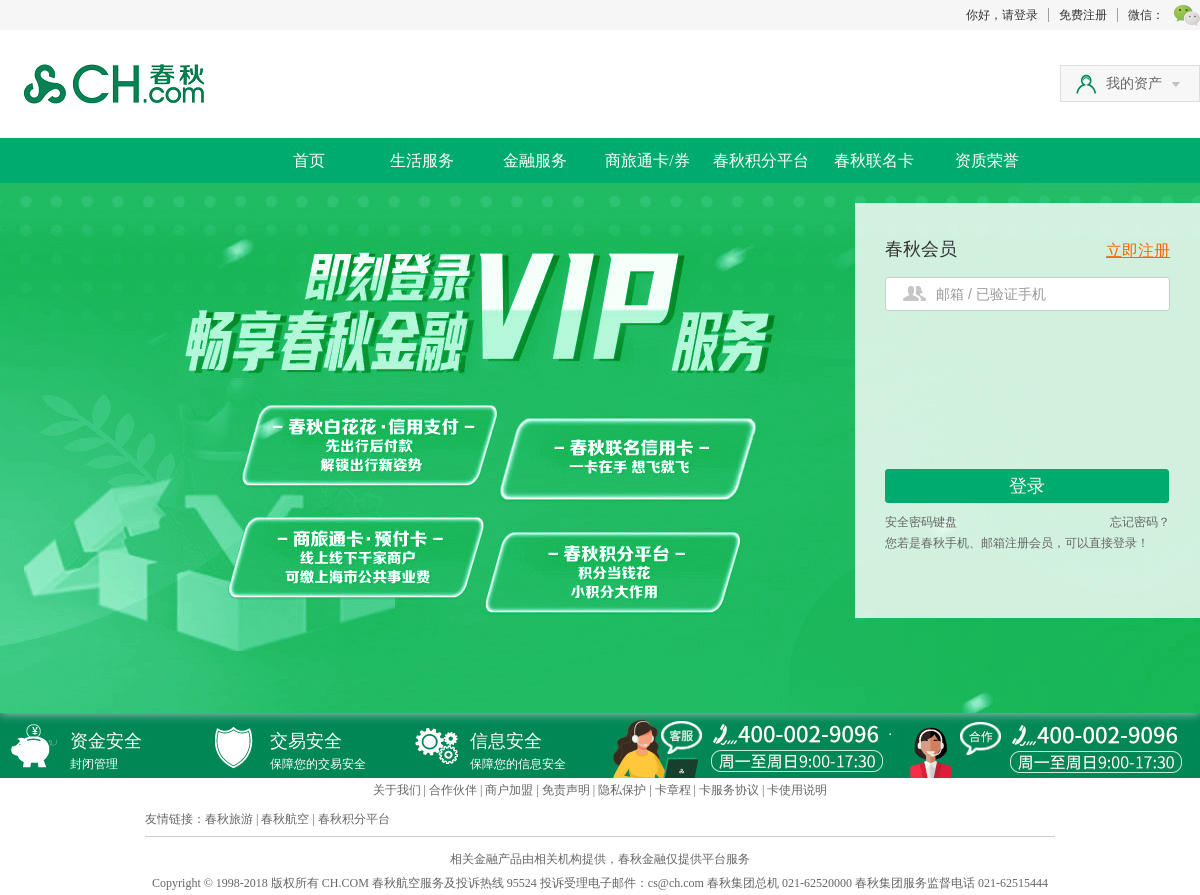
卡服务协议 (729, 790)
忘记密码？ (1140, 522)
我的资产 (1143, 83)
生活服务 (422, 160)
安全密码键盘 (921, 522)
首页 (309, 160)
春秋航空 (285, 819)
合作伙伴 (453, 790)
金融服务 (535, 160)
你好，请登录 (1002, 15)
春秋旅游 (229, 819)
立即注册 (1138, 250)
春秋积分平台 (761, 160)
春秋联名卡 (874, 160)
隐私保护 (622, 790)
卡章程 (673, 790)
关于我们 (397, 790)
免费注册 (1083, 15)
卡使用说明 (797, 790)
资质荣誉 (987, 160)
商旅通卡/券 (647, 160)
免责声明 (566, 790)
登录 (1027, 486)
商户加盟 (509, 790)
